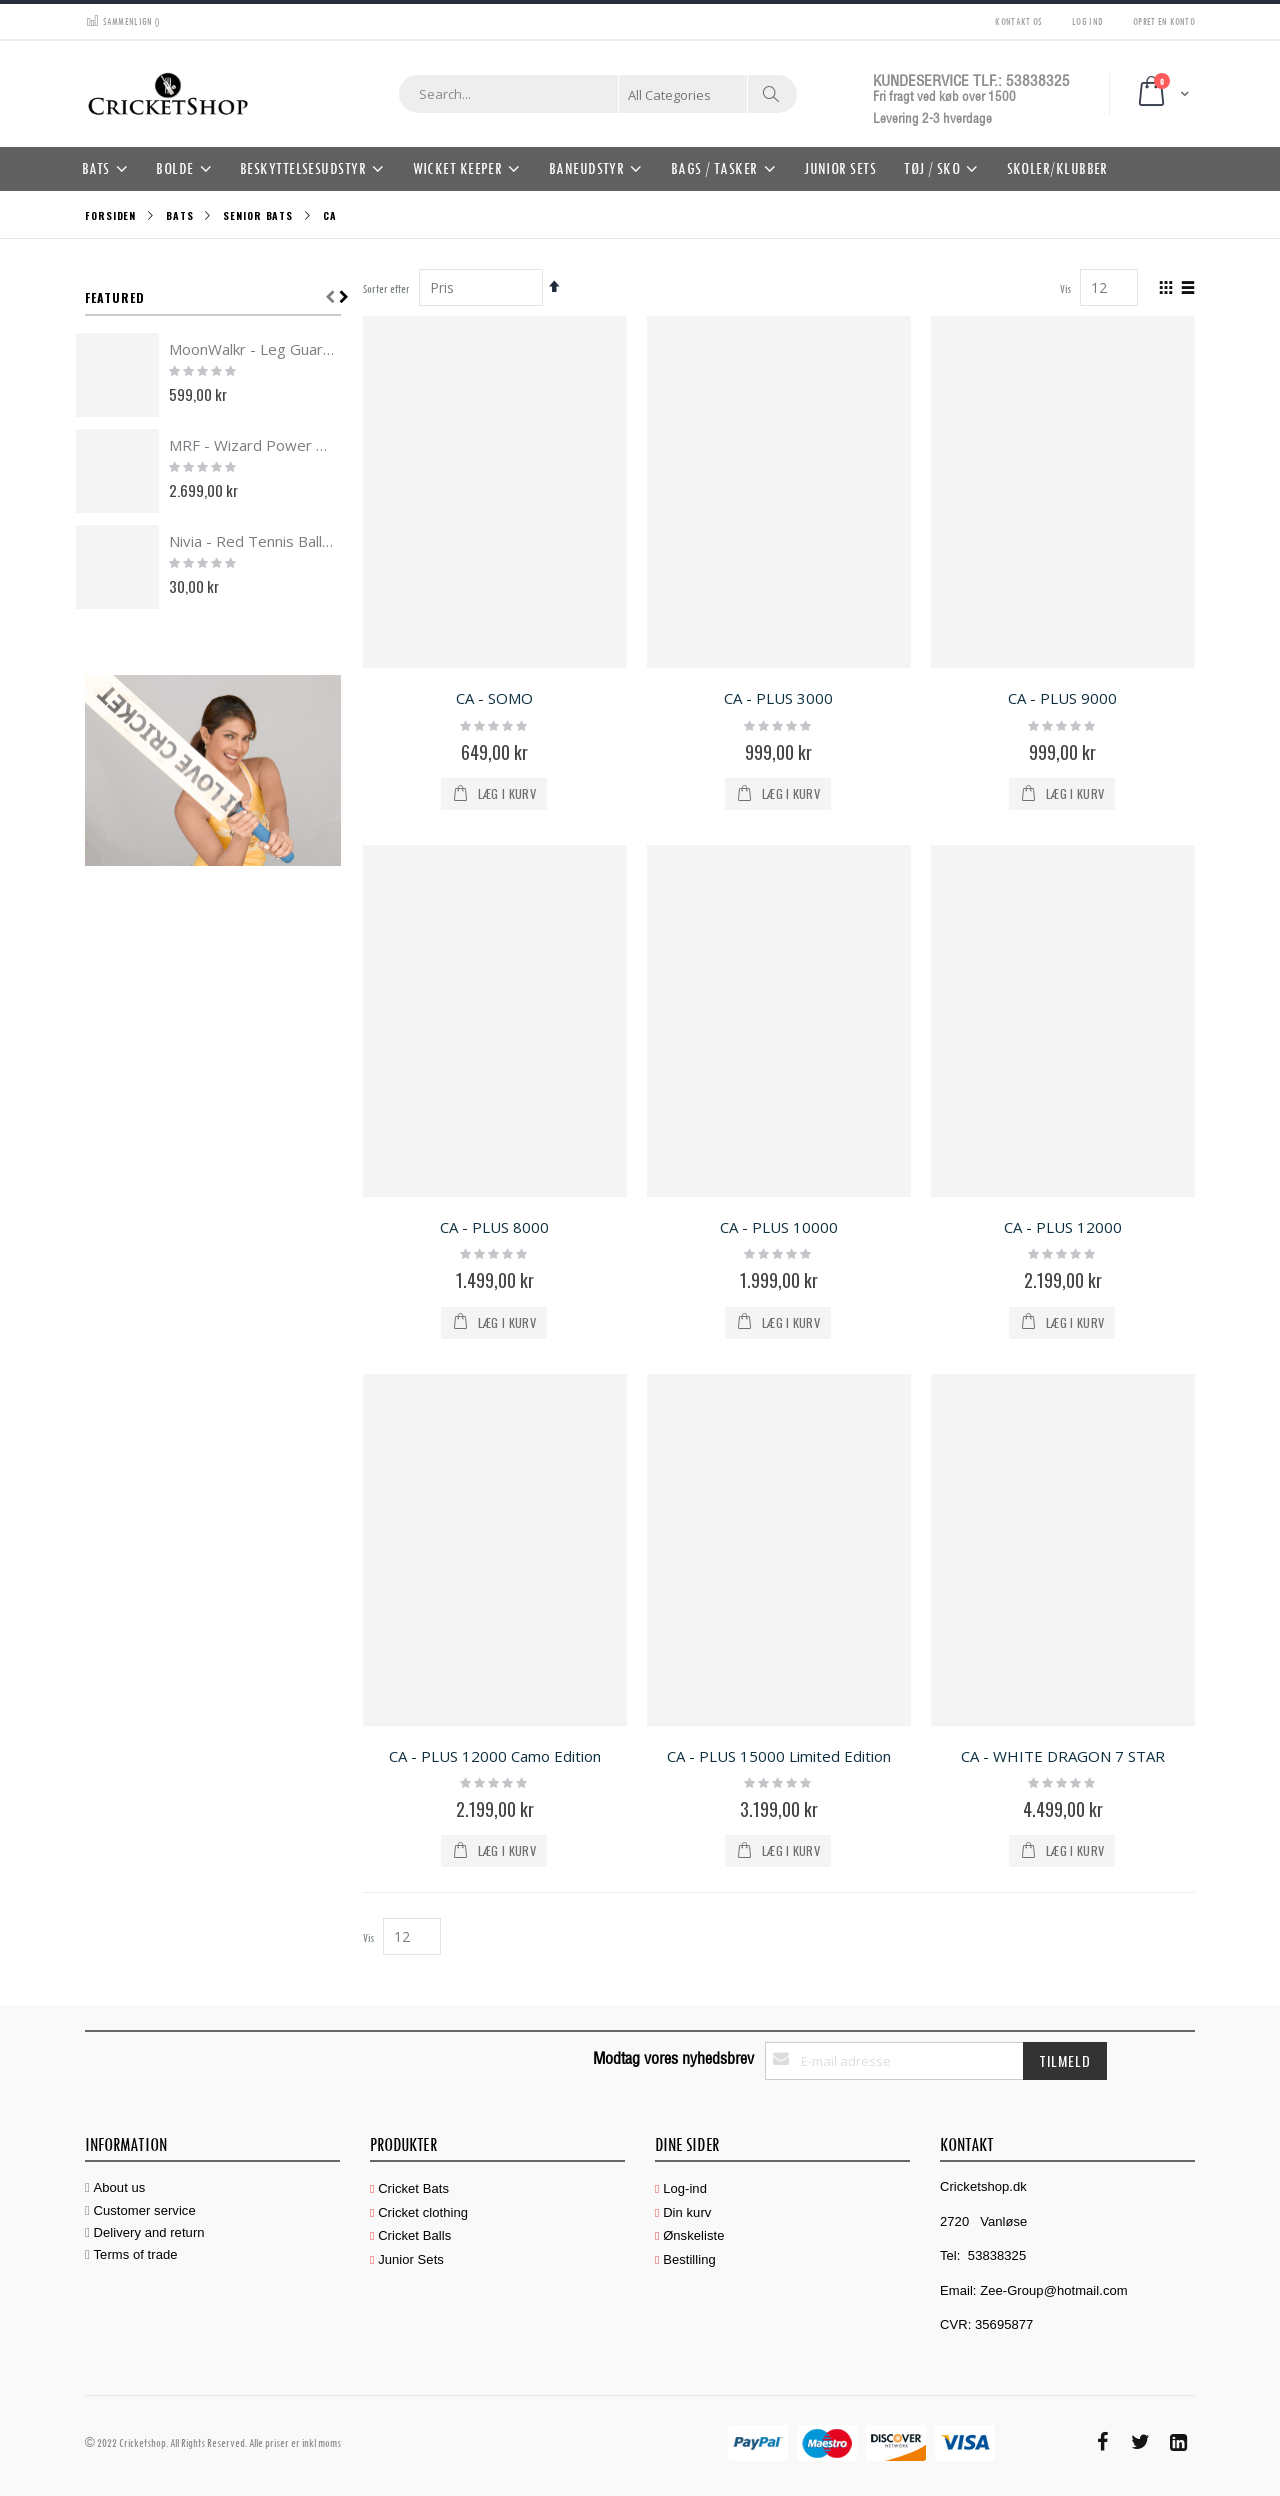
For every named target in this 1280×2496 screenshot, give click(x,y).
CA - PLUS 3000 (778, 698)
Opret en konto (1164, 20)
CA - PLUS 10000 (779, 1227)
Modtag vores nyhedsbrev (673, 2058)
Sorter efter (386, 288)
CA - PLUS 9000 (1062, 698)
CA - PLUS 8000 (494, 1227)
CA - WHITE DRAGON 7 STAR (1063, 1756)
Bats (180, 216)
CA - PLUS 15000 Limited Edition (779, 1756)
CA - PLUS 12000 (1063, 1227)
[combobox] (598, 94)
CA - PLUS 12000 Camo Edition (495, 1756)
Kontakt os (1018, 20)
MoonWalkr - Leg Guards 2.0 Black (252, 349)
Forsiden (110, 215)
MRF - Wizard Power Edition (252, 445)
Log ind (1087, 20)
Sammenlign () (122, 20)
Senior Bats (258, 216)
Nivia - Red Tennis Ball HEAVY (252, 541)
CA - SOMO (494, 698)
